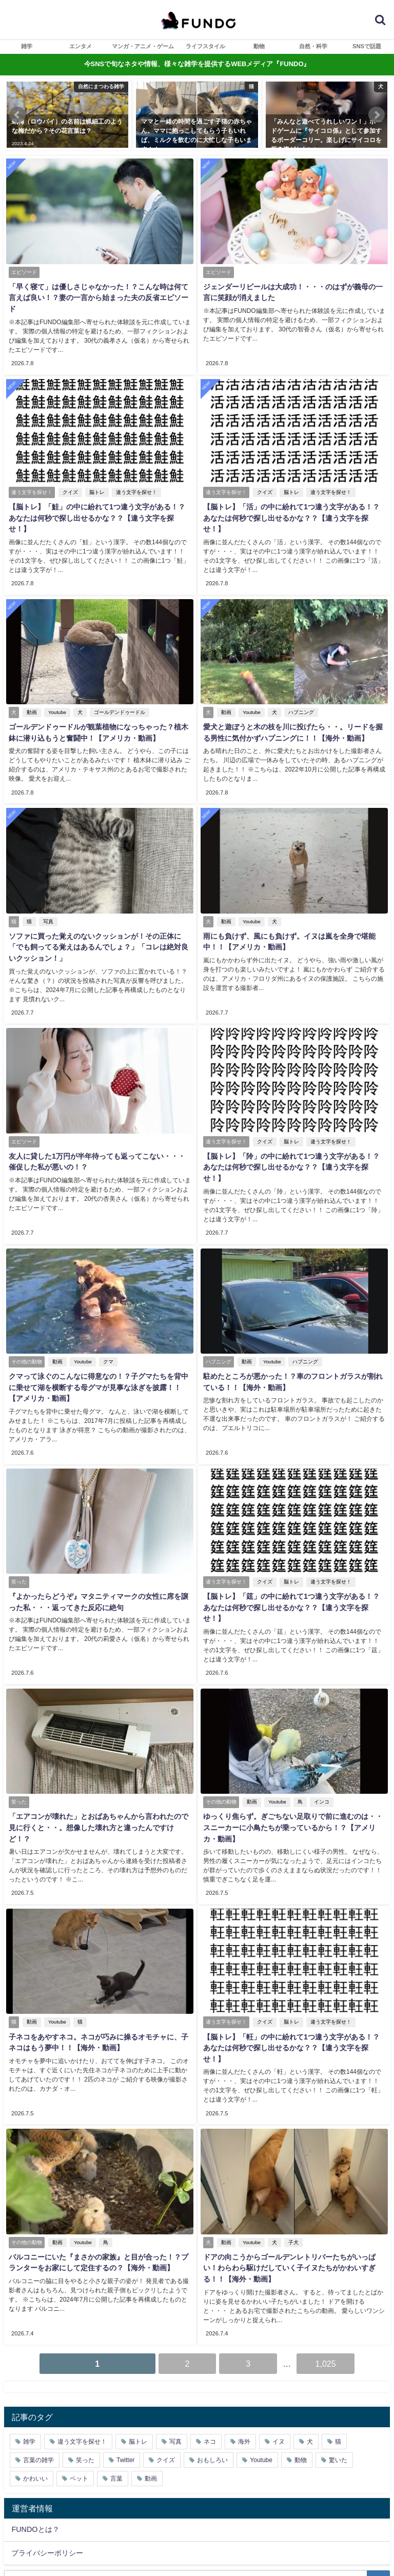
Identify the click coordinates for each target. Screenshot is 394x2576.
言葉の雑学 (38, 2377)
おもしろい (212, 2377)
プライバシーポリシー (47, 2469)
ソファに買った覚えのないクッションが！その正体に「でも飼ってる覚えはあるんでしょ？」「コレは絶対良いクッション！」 (99, 917)
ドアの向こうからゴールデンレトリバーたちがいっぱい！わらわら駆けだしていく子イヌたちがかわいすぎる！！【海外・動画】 (294, 2188)
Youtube (55, 685)
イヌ (278, 2358)
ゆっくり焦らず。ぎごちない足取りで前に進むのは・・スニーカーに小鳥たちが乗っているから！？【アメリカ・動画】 (294, 1764)
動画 (29, 685)
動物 (259, 46)
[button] (17, 115)
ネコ (210, 2358)
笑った (85, 2377)
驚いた (338, 2377)
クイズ (67, 479)
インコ (319, 1738)
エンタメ (80, 46)
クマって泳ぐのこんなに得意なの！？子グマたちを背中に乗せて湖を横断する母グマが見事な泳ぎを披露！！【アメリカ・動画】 (99, 1340)
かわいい (35, 2395)
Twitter (125, 2377)
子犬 (291, 2162)
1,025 (326, 2280)
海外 (244, 2358)
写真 (46, 891)
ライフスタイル (205, 46)
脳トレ (94, 479)
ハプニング (298, 685)
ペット (79, 2395)
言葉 (116, 2395)
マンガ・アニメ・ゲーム (143, 46)
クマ (106, 1315)
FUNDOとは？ (35, 2446)
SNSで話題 (366, 46)
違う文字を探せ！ (133, 479)
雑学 (26, 46)
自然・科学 (313, 46)
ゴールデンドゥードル (117, 685)
